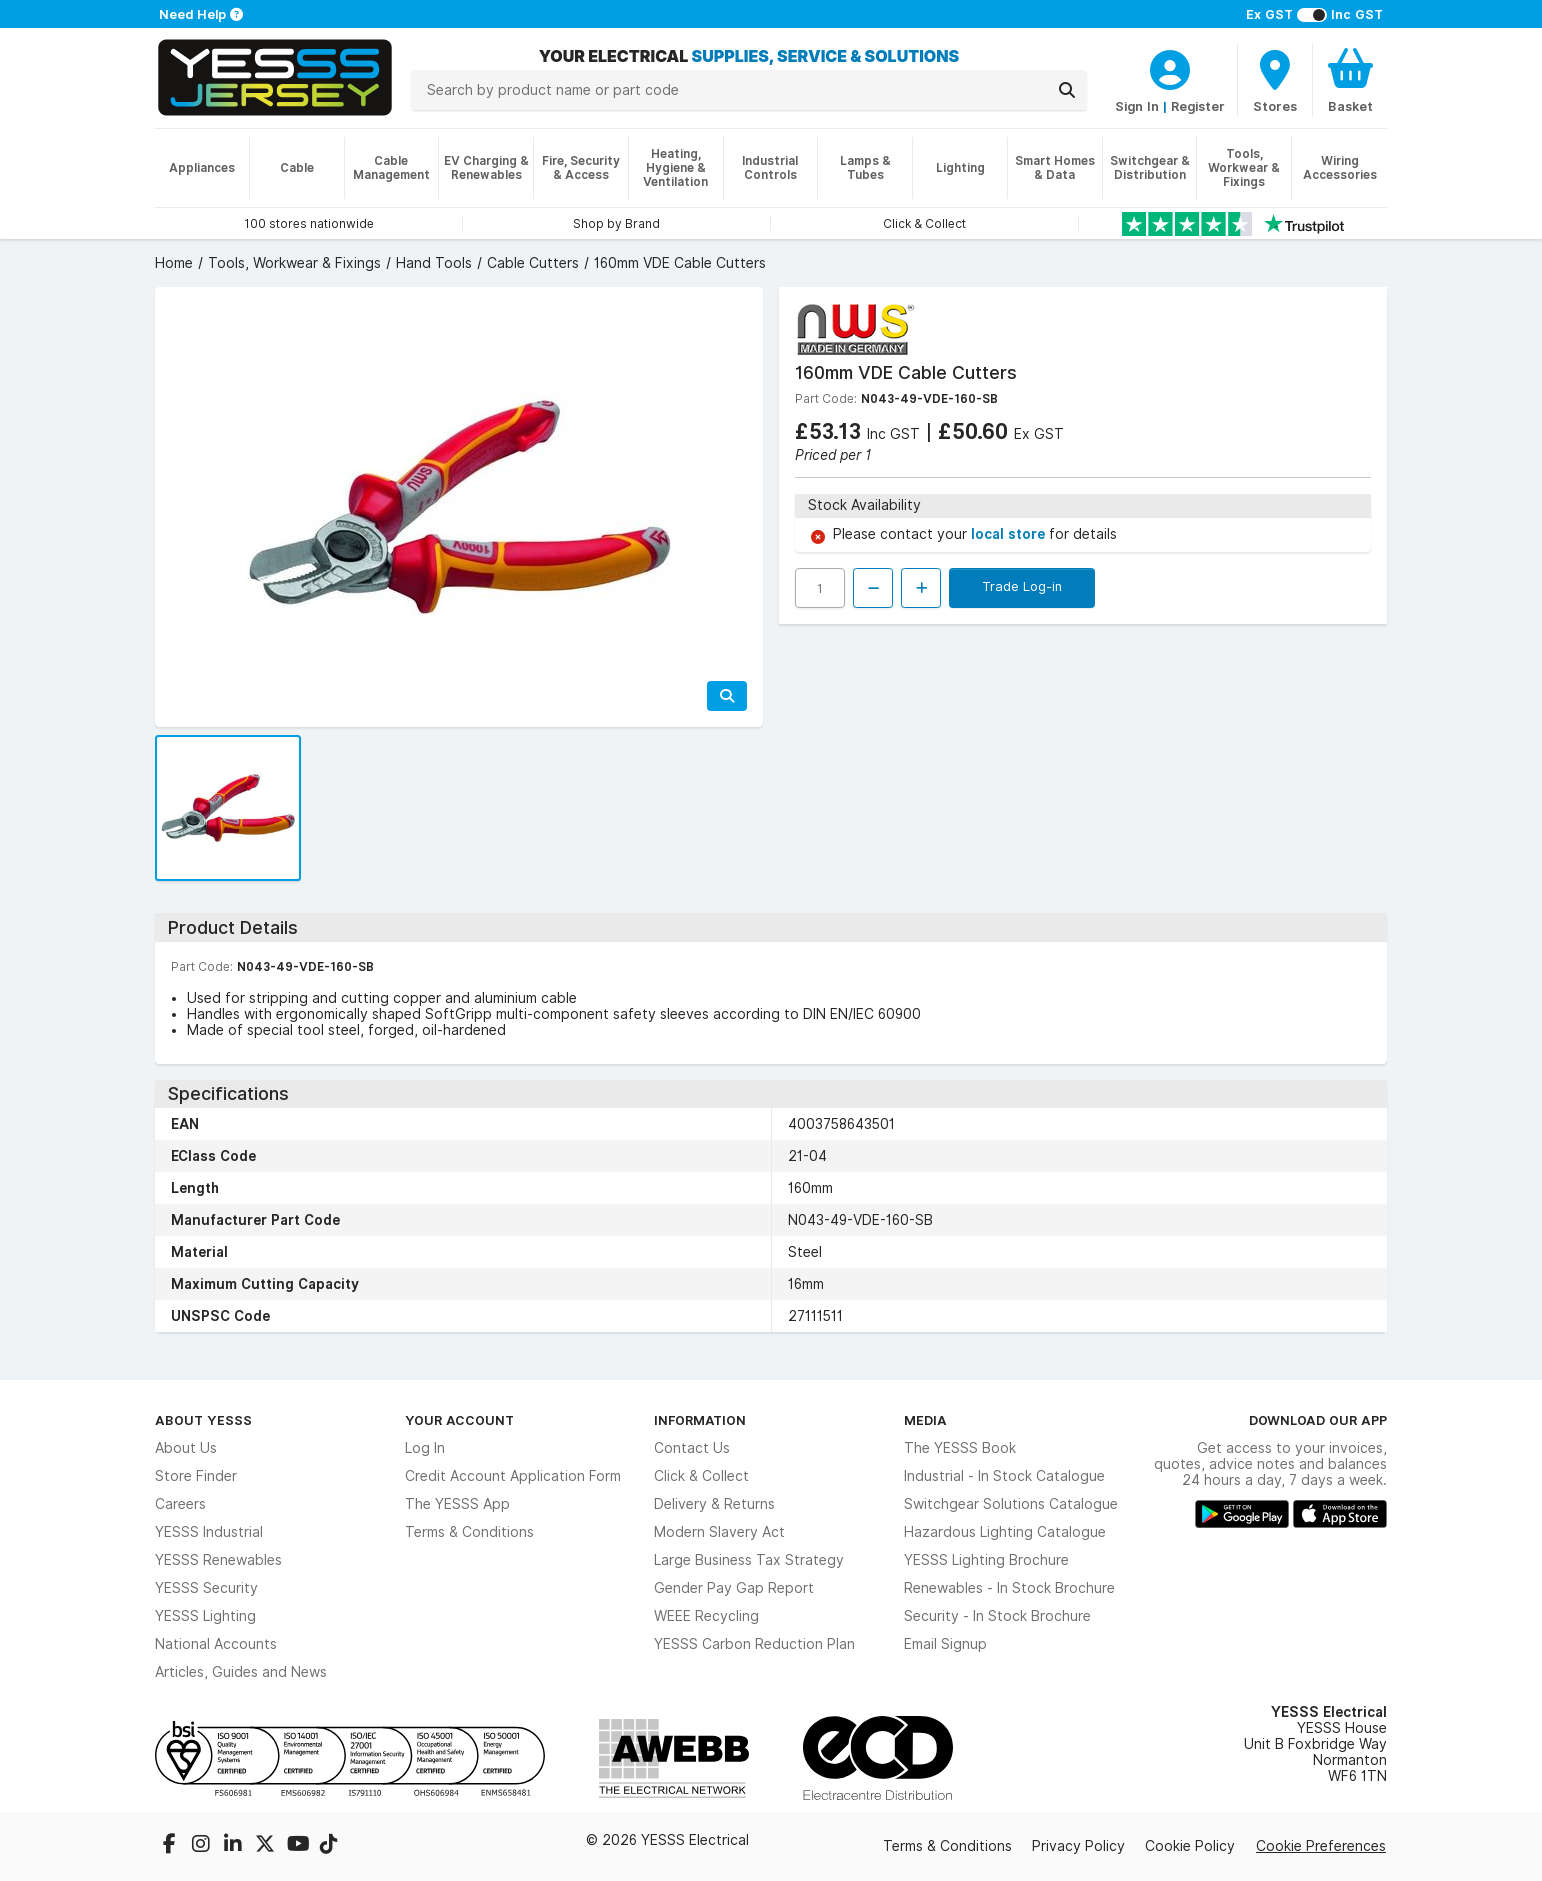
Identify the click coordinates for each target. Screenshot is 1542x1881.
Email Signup (945, 1644)
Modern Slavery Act (719, 1532)
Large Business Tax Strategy (749, 1560)
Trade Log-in (1022, 586)
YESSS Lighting (205, 1616)
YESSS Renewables (218, 1560)
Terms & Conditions (469, 1532)
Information (700, 1420)
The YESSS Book (960, 1448)
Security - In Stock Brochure (997, 1616)
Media (925, 1420)
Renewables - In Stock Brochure (1009, 1588)
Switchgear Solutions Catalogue (1011, 1504)
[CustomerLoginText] (1170, 67)
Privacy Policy (1078, 1846)
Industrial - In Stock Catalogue (1004, 1476)
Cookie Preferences (1321, 1846)
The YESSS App (457, 1504)
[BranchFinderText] (1275, 80)
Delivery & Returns (714, 1504)
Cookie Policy (1190, 1846)
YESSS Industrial (209, 1532)
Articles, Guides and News (241, 1672)
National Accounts (216, 1644)
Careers (180, 1504)
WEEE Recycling (706, 1616)
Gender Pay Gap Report (734, 1588)
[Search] (1067, 90)
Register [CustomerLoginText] (1198, 106)
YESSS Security (206, 1588)
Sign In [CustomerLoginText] (1137, 106)
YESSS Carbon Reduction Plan (754, 1644)
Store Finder (196, 1476)
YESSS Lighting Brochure (986, 1560)
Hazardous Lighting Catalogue (1005, 1532)
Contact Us (692, 1448)
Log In (425, 1448)
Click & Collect (701, 1476)
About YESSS (203, 1420)
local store (1010, 534)
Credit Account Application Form (513, 1476)
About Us (186, 1448)
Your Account (459, 1420)
